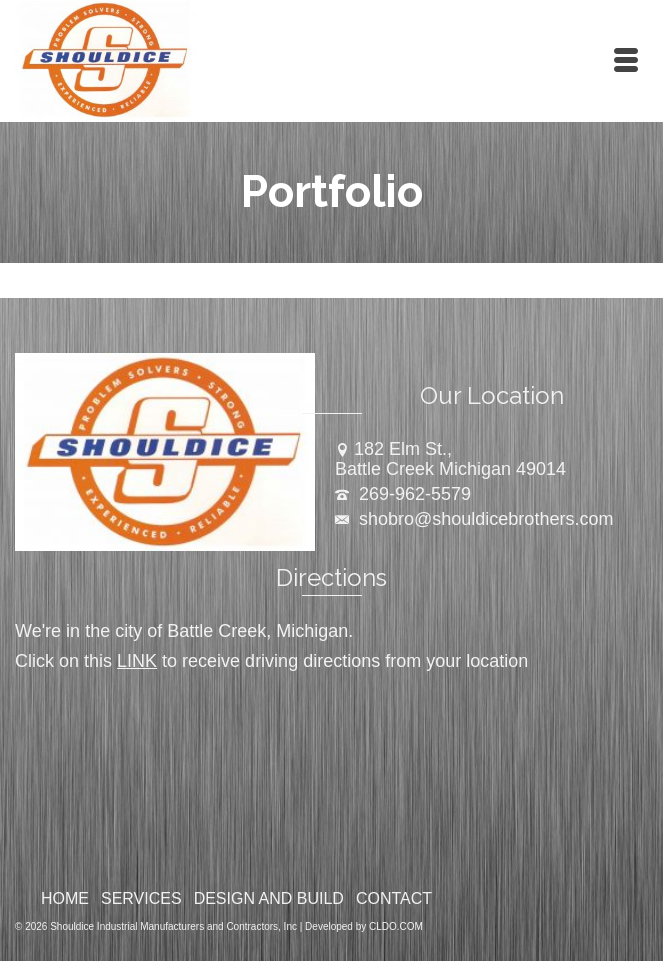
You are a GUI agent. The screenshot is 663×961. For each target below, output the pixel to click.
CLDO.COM (396, 926)
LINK (137, 661)
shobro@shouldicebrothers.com (474, 519)
